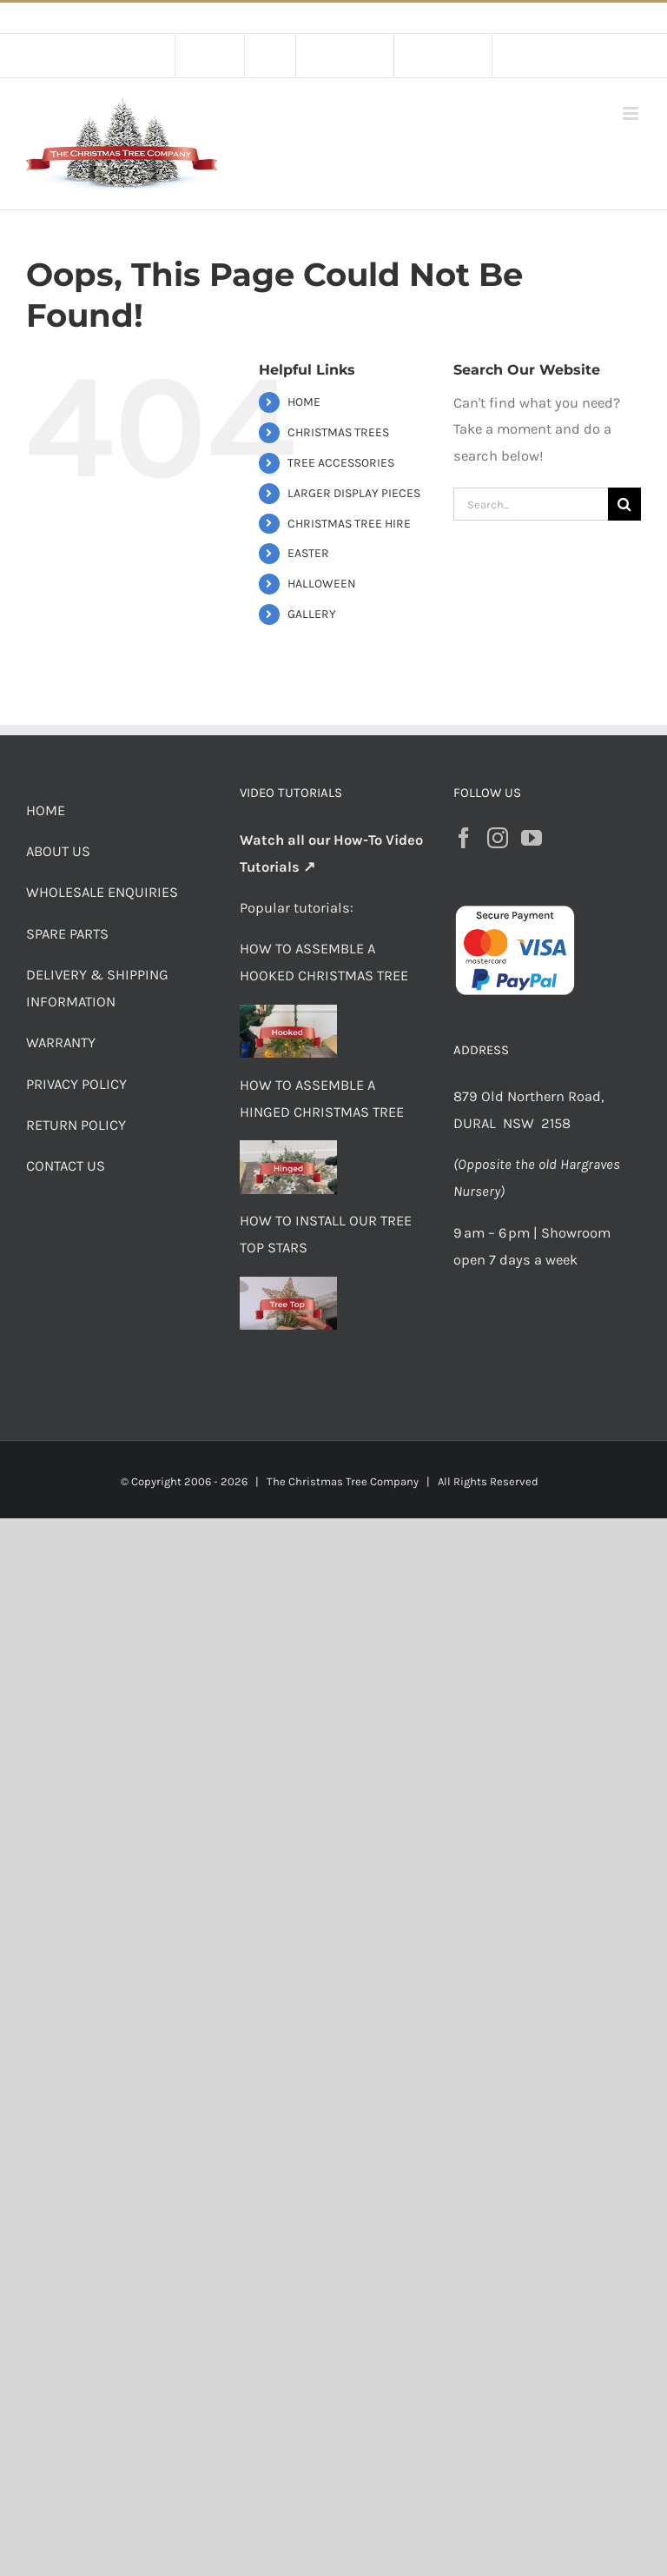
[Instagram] (497, 837)
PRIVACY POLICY (76, 1084)
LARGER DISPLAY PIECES (353, 493)
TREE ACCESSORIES (340, 462)
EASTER (308, 553)
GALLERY (311, 614)
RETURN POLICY (76, 1125)
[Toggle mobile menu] (632, 113)
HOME (303, 402)
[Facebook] (463, 837)
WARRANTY (61, 1042)
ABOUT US (58, 851)
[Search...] (530, 504)
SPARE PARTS (67, 934)
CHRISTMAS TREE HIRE (349, 523)
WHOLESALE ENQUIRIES (102, 892)
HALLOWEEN (321, 583)
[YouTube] (531, 837)
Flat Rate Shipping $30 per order (372, 17)
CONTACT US (65, 1166)
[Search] (624, 504)
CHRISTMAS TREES (338, 432)
